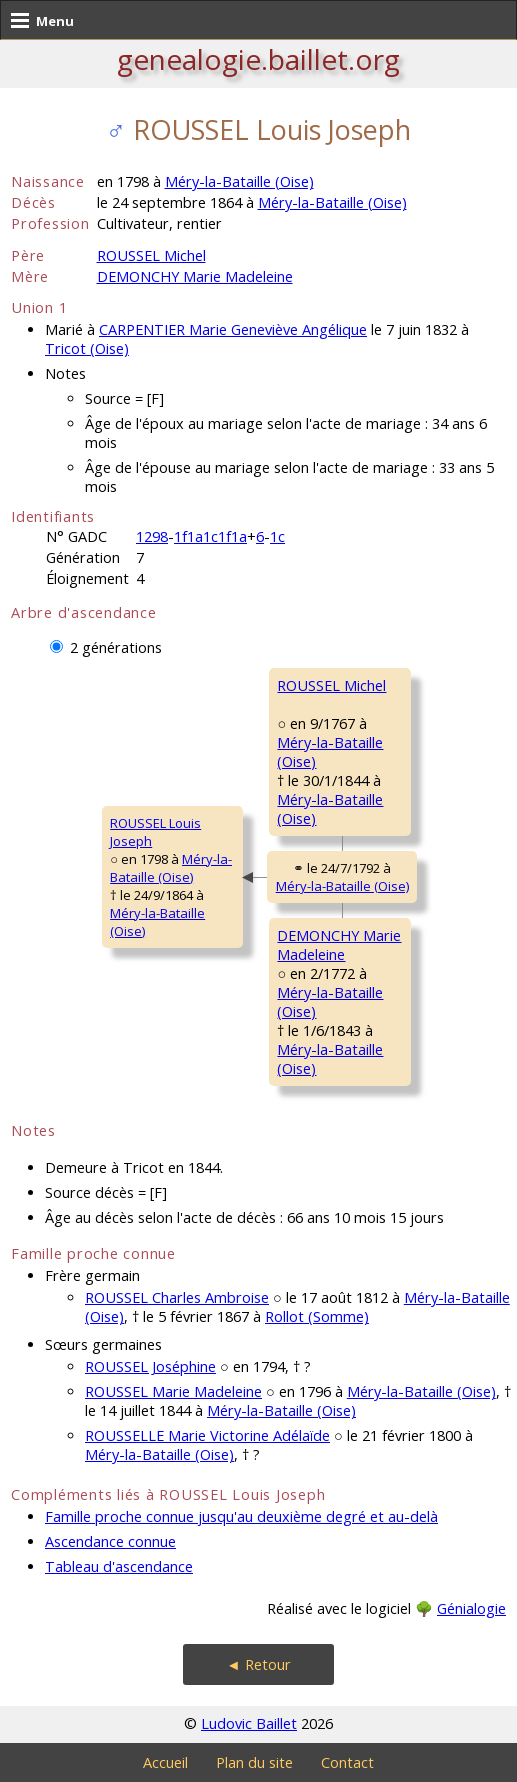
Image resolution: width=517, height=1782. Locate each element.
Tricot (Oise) (87, 348)
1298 (152, 536)
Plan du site (254, 1762)
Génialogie (471, 1608)
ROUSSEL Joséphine (150, 1366)
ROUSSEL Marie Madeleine (173, 1391)
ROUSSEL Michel (151, 255)
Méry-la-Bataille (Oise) (239, 181)
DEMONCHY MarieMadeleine (339, 945)
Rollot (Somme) (317, 1316)
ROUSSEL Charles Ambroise (177, 1297)
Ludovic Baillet (249, 1723)
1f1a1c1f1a (210, 536)
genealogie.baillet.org (258, 59)
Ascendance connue (110, 1541)
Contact (347, 1762)
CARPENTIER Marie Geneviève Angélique (233, 329)
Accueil (165, 1762)
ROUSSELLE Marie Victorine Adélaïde (207, 1435)
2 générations (116, 647)
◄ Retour (258, 1664)
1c (277, 536)
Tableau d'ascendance (119, 1566)
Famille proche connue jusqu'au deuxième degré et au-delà (241, 1516)
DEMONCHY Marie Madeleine (195, 276)
